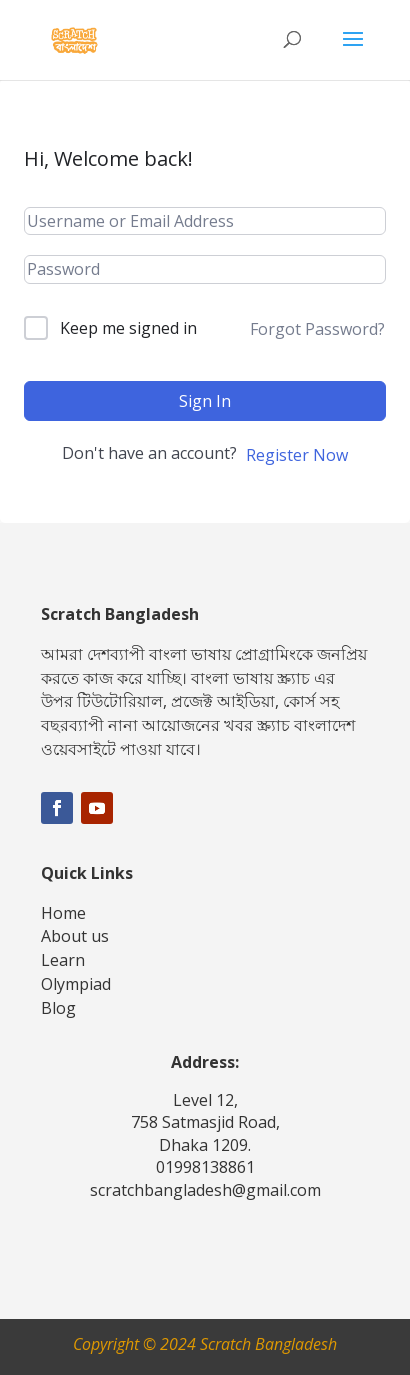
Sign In (205, 401)
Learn (63, 960)
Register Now (297, 455)
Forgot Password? (317, 329)
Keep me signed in (128, 328)
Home (63, 913)
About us (75, 936)
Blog (58, 1008)
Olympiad (76, 984)
